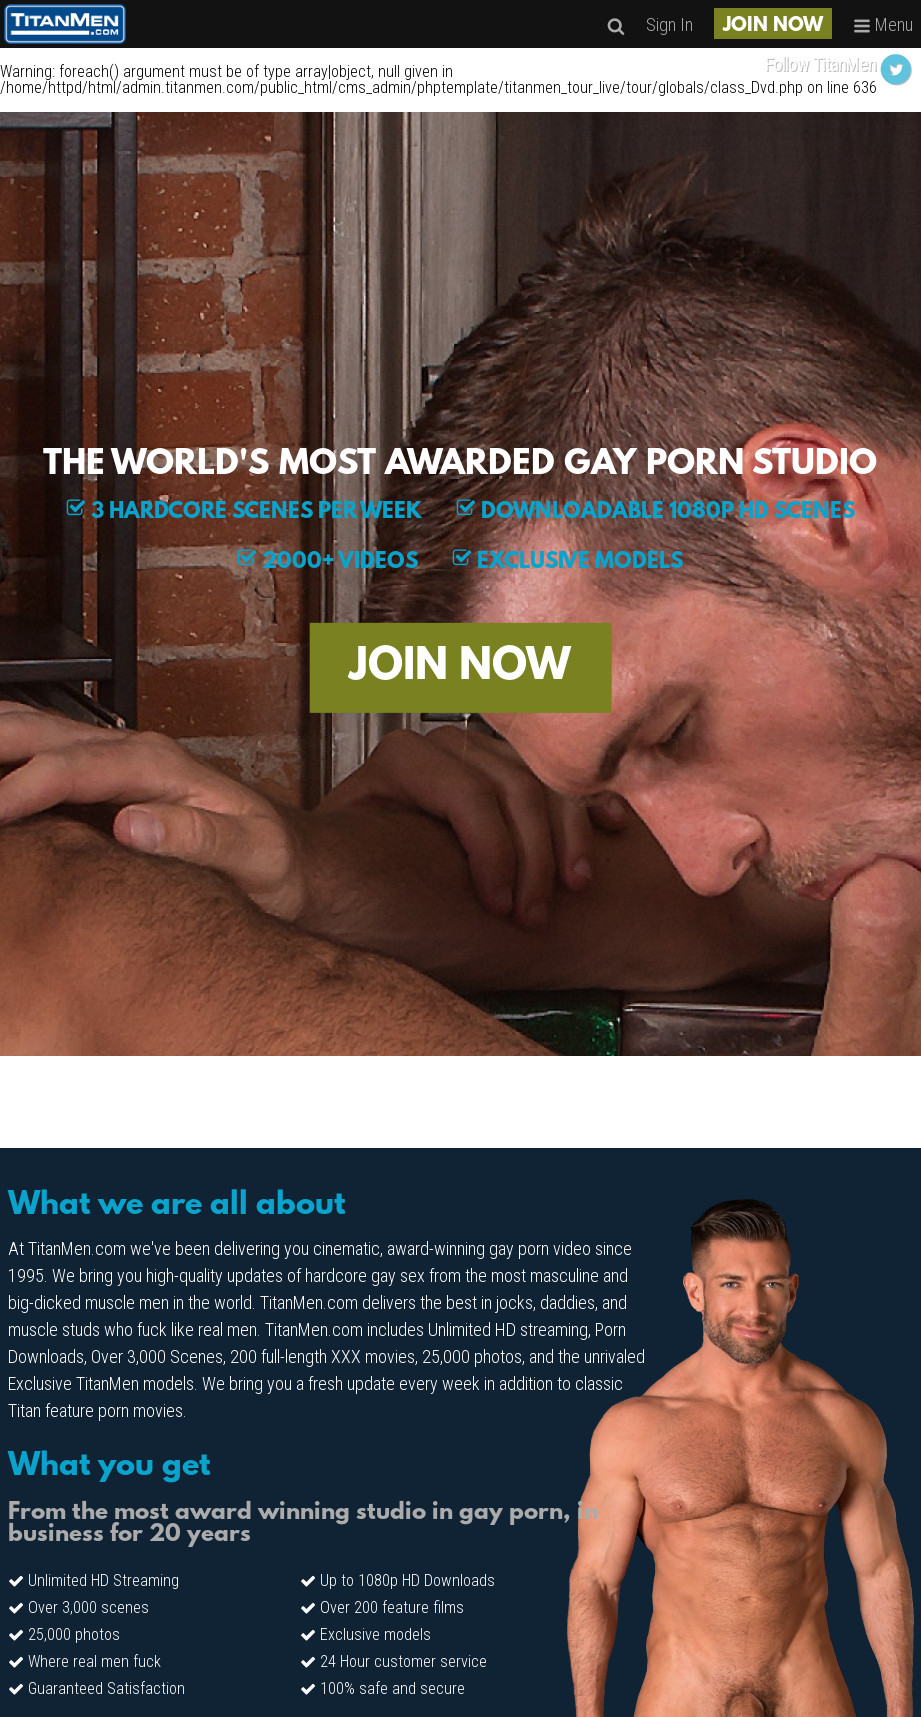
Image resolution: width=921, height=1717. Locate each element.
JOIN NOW (773, 26)
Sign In (669, 24)
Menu (883, 24)
